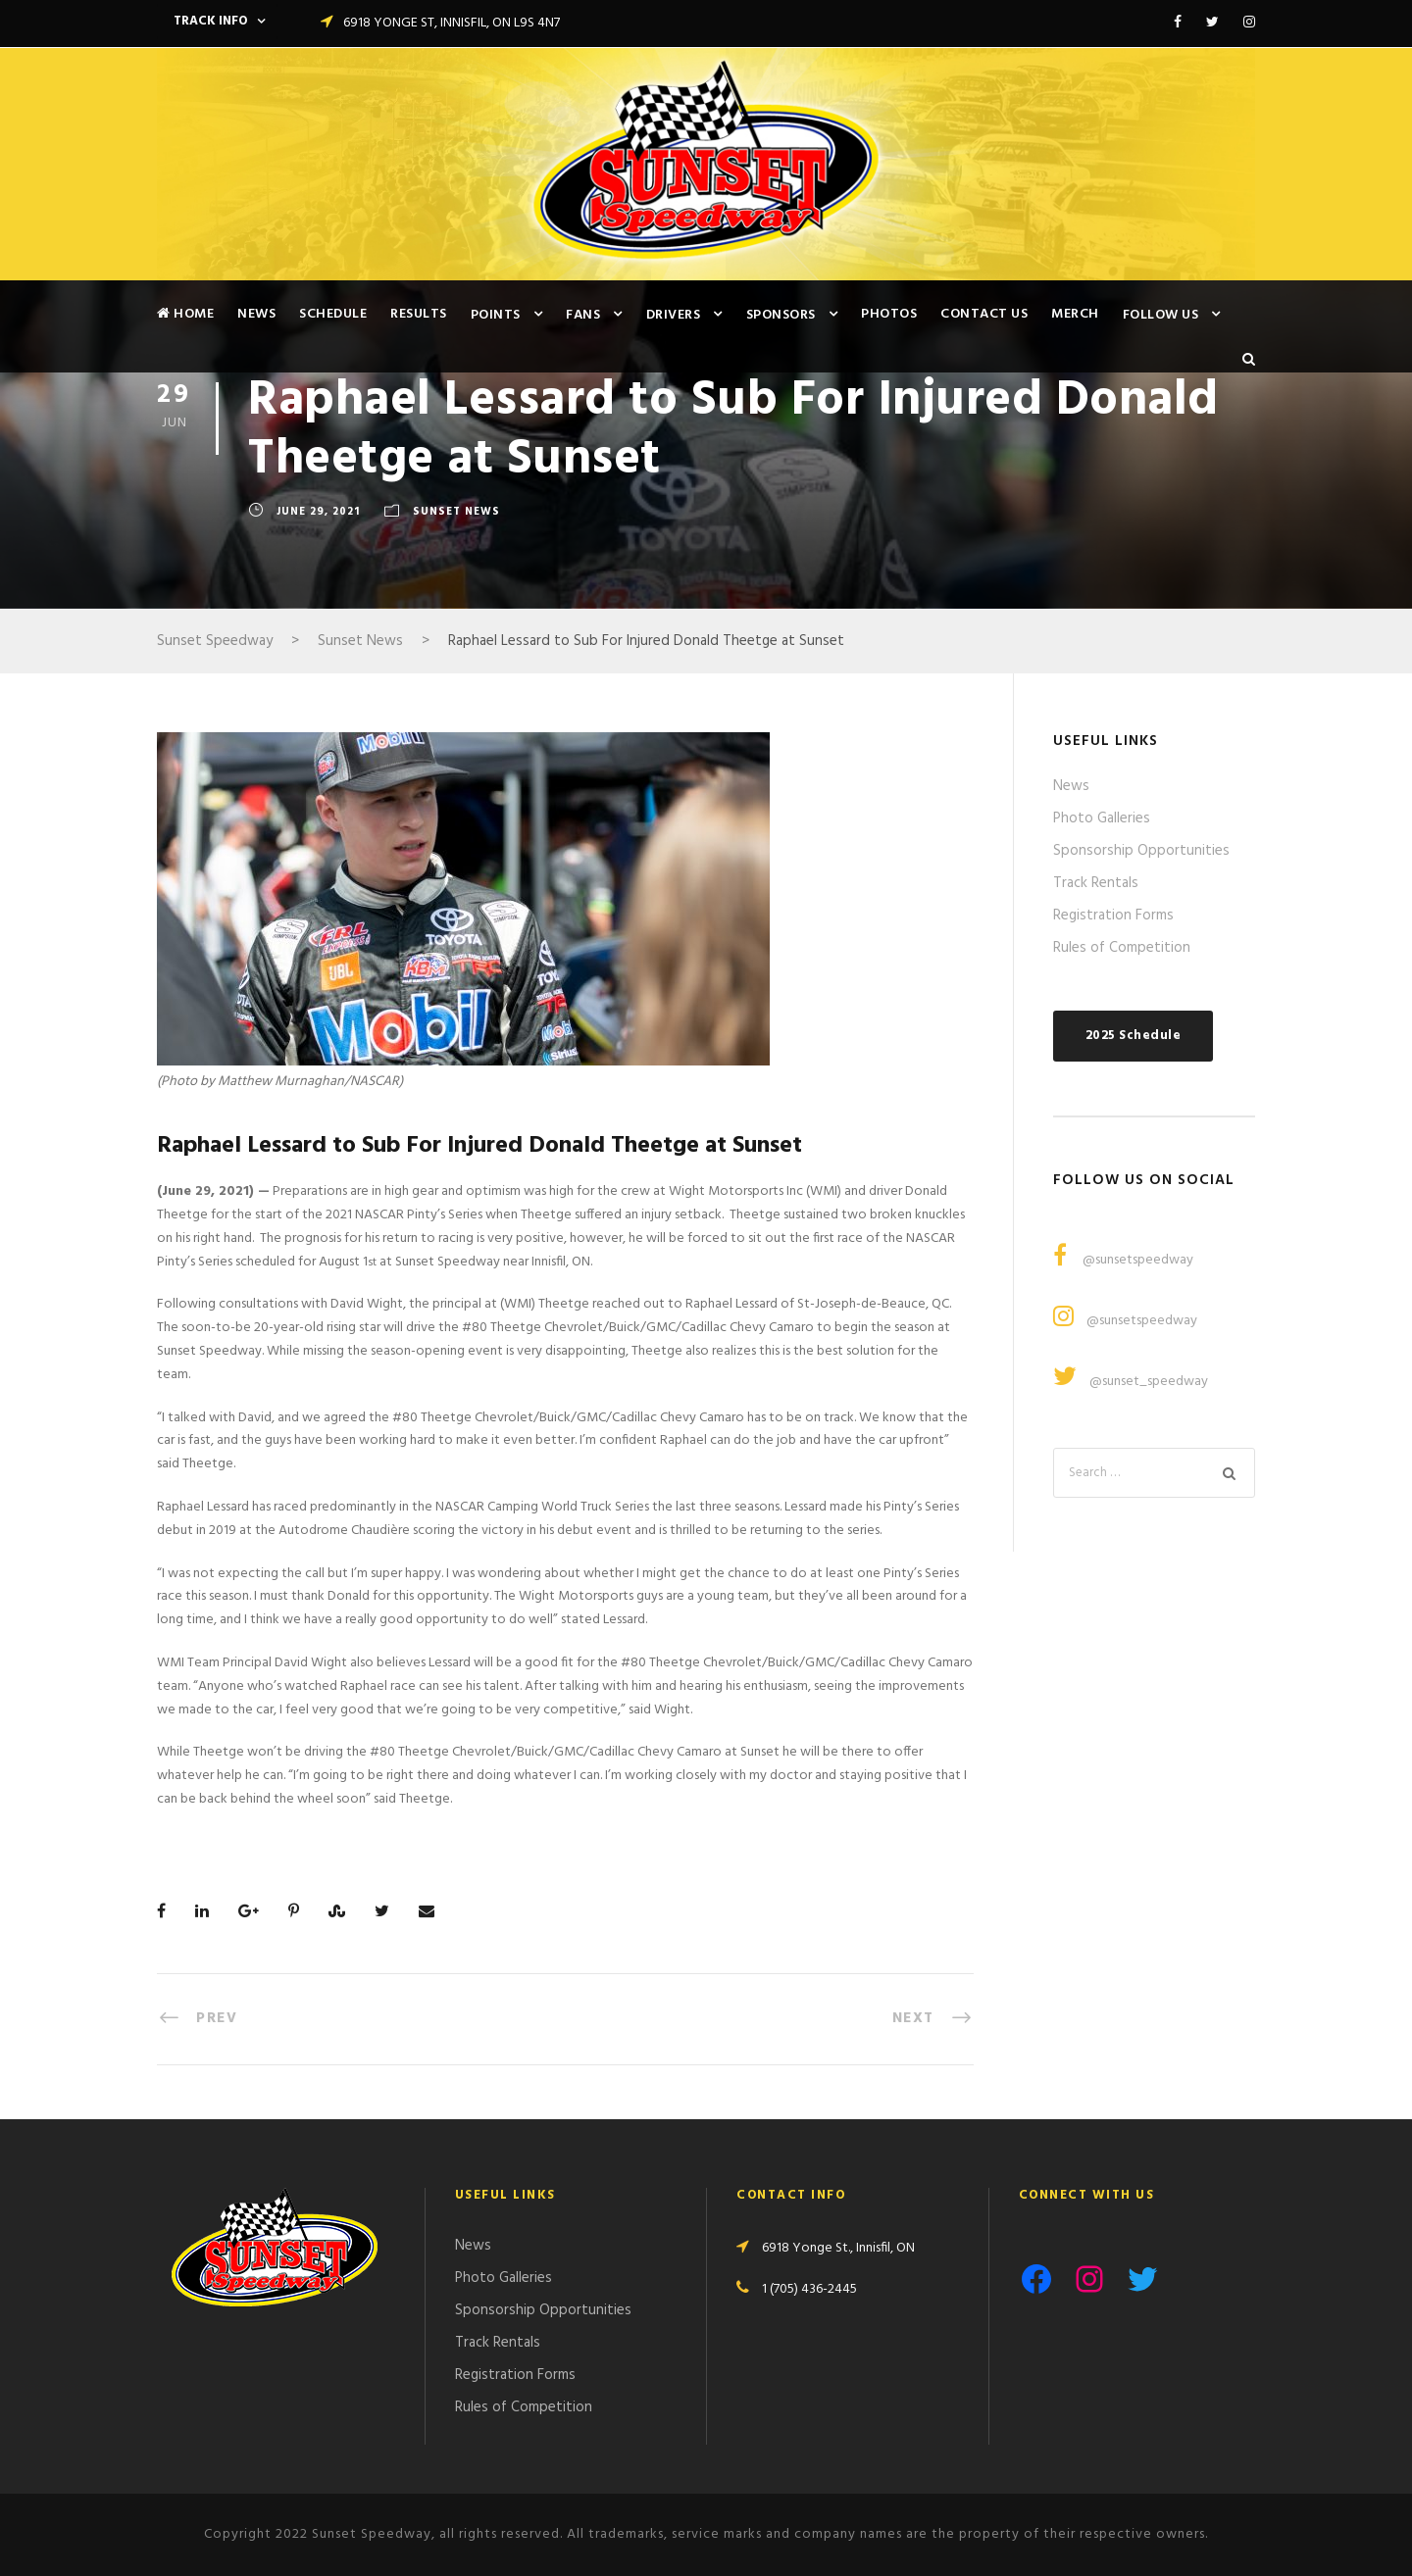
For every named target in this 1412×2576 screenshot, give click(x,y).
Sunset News (456, 511)
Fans (583, 315)
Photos (889, 314)
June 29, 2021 (318, 511)
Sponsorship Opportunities (1141, 851)
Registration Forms (1113, 915)
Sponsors (781, 315)
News (256, 314)
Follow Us (1161, 315)
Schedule (333, 314)
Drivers (673, 315)
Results (418, 314)
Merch (1075, 314)
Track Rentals (1095, 883)
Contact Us (984, 314)
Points (496, 315)
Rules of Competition (1121, 948)
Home (185, 314)
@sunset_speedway (1148, 1381)
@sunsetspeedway (1136, 1260)
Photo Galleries (1101, 818)
